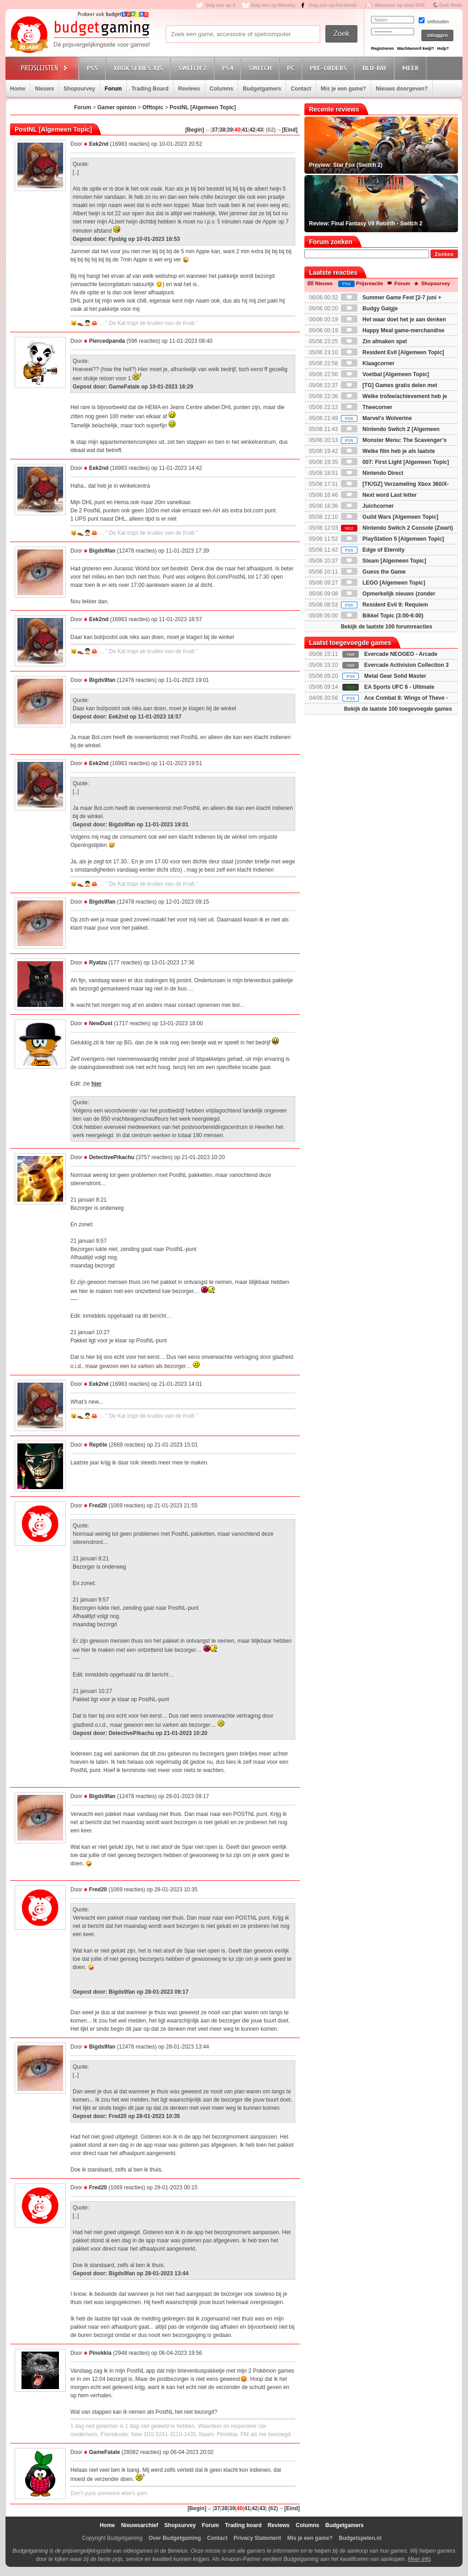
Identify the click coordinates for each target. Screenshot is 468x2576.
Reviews (189, 88)
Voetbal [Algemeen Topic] (385, 374)
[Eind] (290, 130)
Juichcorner (367, 506)
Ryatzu (98, 962)
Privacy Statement (257, 2538)
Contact (301, 88)
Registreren (382, 48)
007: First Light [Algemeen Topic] (395, 462)
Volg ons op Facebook (332, 5)
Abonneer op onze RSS (399, 5)
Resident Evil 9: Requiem (384, 604)
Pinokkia (100, 2353)
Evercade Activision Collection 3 (406, 665)
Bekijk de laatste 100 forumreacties (386, 626)
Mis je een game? (343, 88)
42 (252, 130)
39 (230, 130)
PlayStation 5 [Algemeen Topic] (392, 539)
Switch (261, 68)
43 (260, 130)
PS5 (94, 68)
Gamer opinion (116, 107)
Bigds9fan (102, 551)
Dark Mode (451, 5)
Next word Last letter (379, 495)
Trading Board (149, 88)
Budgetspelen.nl (360, 2538)
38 (222, 130)
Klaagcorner (367, 363)
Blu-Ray (375, 68)
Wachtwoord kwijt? (415, 48)
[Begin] (194, 130)
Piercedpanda (107, 341)
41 (245, 130)
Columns (221, 88)
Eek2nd (99, 144)
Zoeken (444, 254)
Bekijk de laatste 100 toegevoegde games (398, 709)
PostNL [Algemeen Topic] (203, 107)
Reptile (98, 1445)
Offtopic (152, 107)
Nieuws (44, 88)
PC (292, 68)
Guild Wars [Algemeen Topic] (389, 517)
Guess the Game (373, 572)
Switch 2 (193, 68)
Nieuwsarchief (139, 2525)
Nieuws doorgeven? (402, 88)
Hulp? (443, 48)
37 (215, 130)
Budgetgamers (262, 88)
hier (96, 1083)
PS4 (229, 68)
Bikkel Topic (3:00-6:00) (382, 615)
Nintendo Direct (372, 473)
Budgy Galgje (369, 308)
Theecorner (367, 407)
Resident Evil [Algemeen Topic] (392, 352)
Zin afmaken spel (374, 341)
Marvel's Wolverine (376, 418)
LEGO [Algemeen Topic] (383, 583)
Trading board (243, 2525)
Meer (411, 68)
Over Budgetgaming (175, 2538)
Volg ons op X (220, 5)
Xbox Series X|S (139, 68)
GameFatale (104, 2452)
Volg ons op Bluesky (273, 5)
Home (17, 88)
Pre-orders (330, 68)
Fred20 (98, 1505)
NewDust (100, 1023)
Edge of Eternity (372, 550)
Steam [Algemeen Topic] (383, 561)
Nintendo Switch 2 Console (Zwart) (397, 528)
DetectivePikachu (111, 1157)
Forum (113, 88)
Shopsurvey (79, 88)
